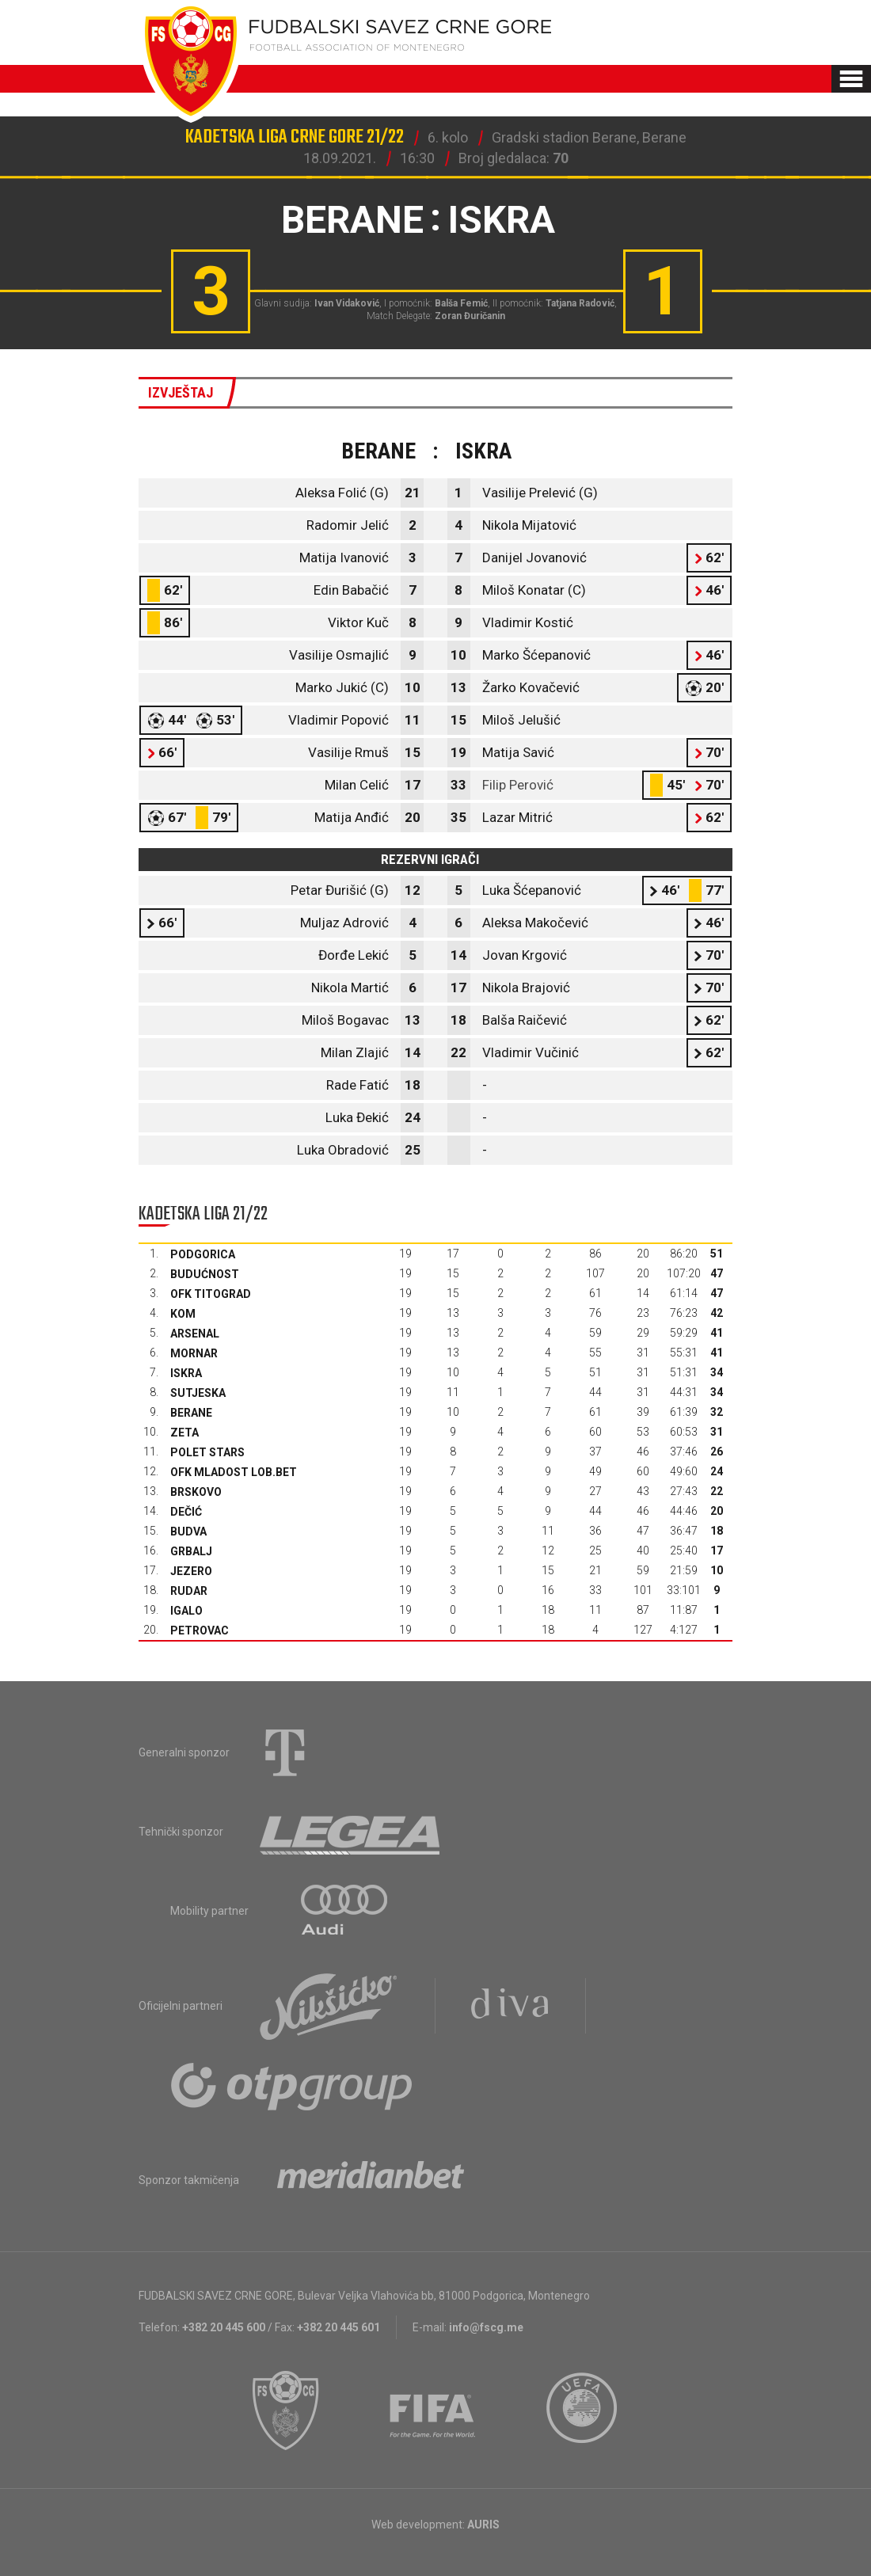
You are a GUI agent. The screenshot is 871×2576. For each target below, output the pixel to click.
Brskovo (196, 1492)
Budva (188, 1531)
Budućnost (204, 1274)
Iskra (186, 1373)
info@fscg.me (486, 2327)
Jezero (191, 1571)
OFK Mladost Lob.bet (233, 1472)
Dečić (186, 1511)
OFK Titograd (210, 1294)
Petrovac (199, 1630)
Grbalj (191, 1551)
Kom (183, 1313)
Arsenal (194, 1333)
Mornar (194, 1353)
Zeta (184, 1432)
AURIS (483, 2524)
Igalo (186, 1610)
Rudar (188, 1591)
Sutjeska (198, 1393)
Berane (191, 1412)
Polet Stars (207, 1452)
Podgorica (202, 1254)
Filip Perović (517, 785)
